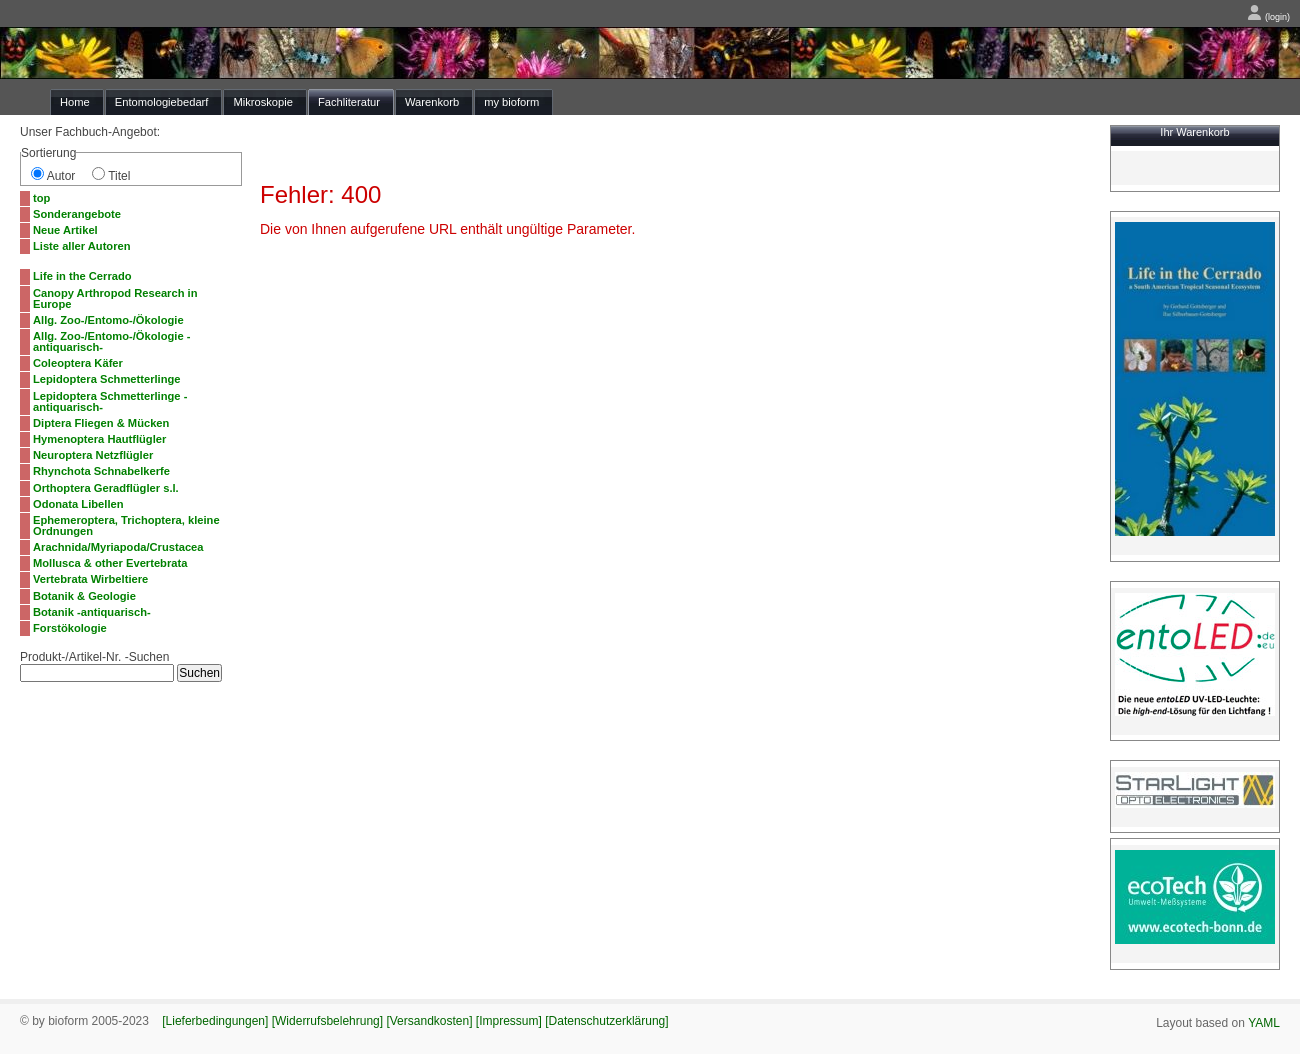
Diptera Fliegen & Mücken (101, 423)
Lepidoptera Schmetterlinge (107, 379)
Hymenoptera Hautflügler (99, 439)
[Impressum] (509, 1021)
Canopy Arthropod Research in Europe (115, 298)
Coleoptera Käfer (78, 363)
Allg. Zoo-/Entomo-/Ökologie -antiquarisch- (111, 341)
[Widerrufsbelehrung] (327, 1021)
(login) (1268, 17)
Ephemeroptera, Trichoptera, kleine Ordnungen (126, 525)
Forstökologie (70, 628)
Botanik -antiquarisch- (92, 612)
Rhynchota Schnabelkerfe (101, 471)
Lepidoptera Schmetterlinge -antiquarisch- (110, 401)
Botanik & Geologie (84, 596)
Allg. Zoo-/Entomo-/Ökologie (108, 320)
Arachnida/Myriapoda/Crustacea (118, 547)
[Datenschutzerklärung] (606, 1021)
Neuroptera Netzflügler (93, 455)
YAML (1264, 1023)
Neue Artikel (65, 230)
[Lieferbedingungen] (215, 1021)
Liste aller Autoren (82, 246)
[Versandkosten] (429, 1021)
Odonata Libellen (78, 504)
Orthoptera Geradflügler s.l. (106, 488)
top (41, 198)
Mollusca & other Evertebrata (110, 563)
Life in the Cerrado (82, 276)
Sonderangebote (77, 214)
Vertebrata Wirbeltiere (90, 579)
